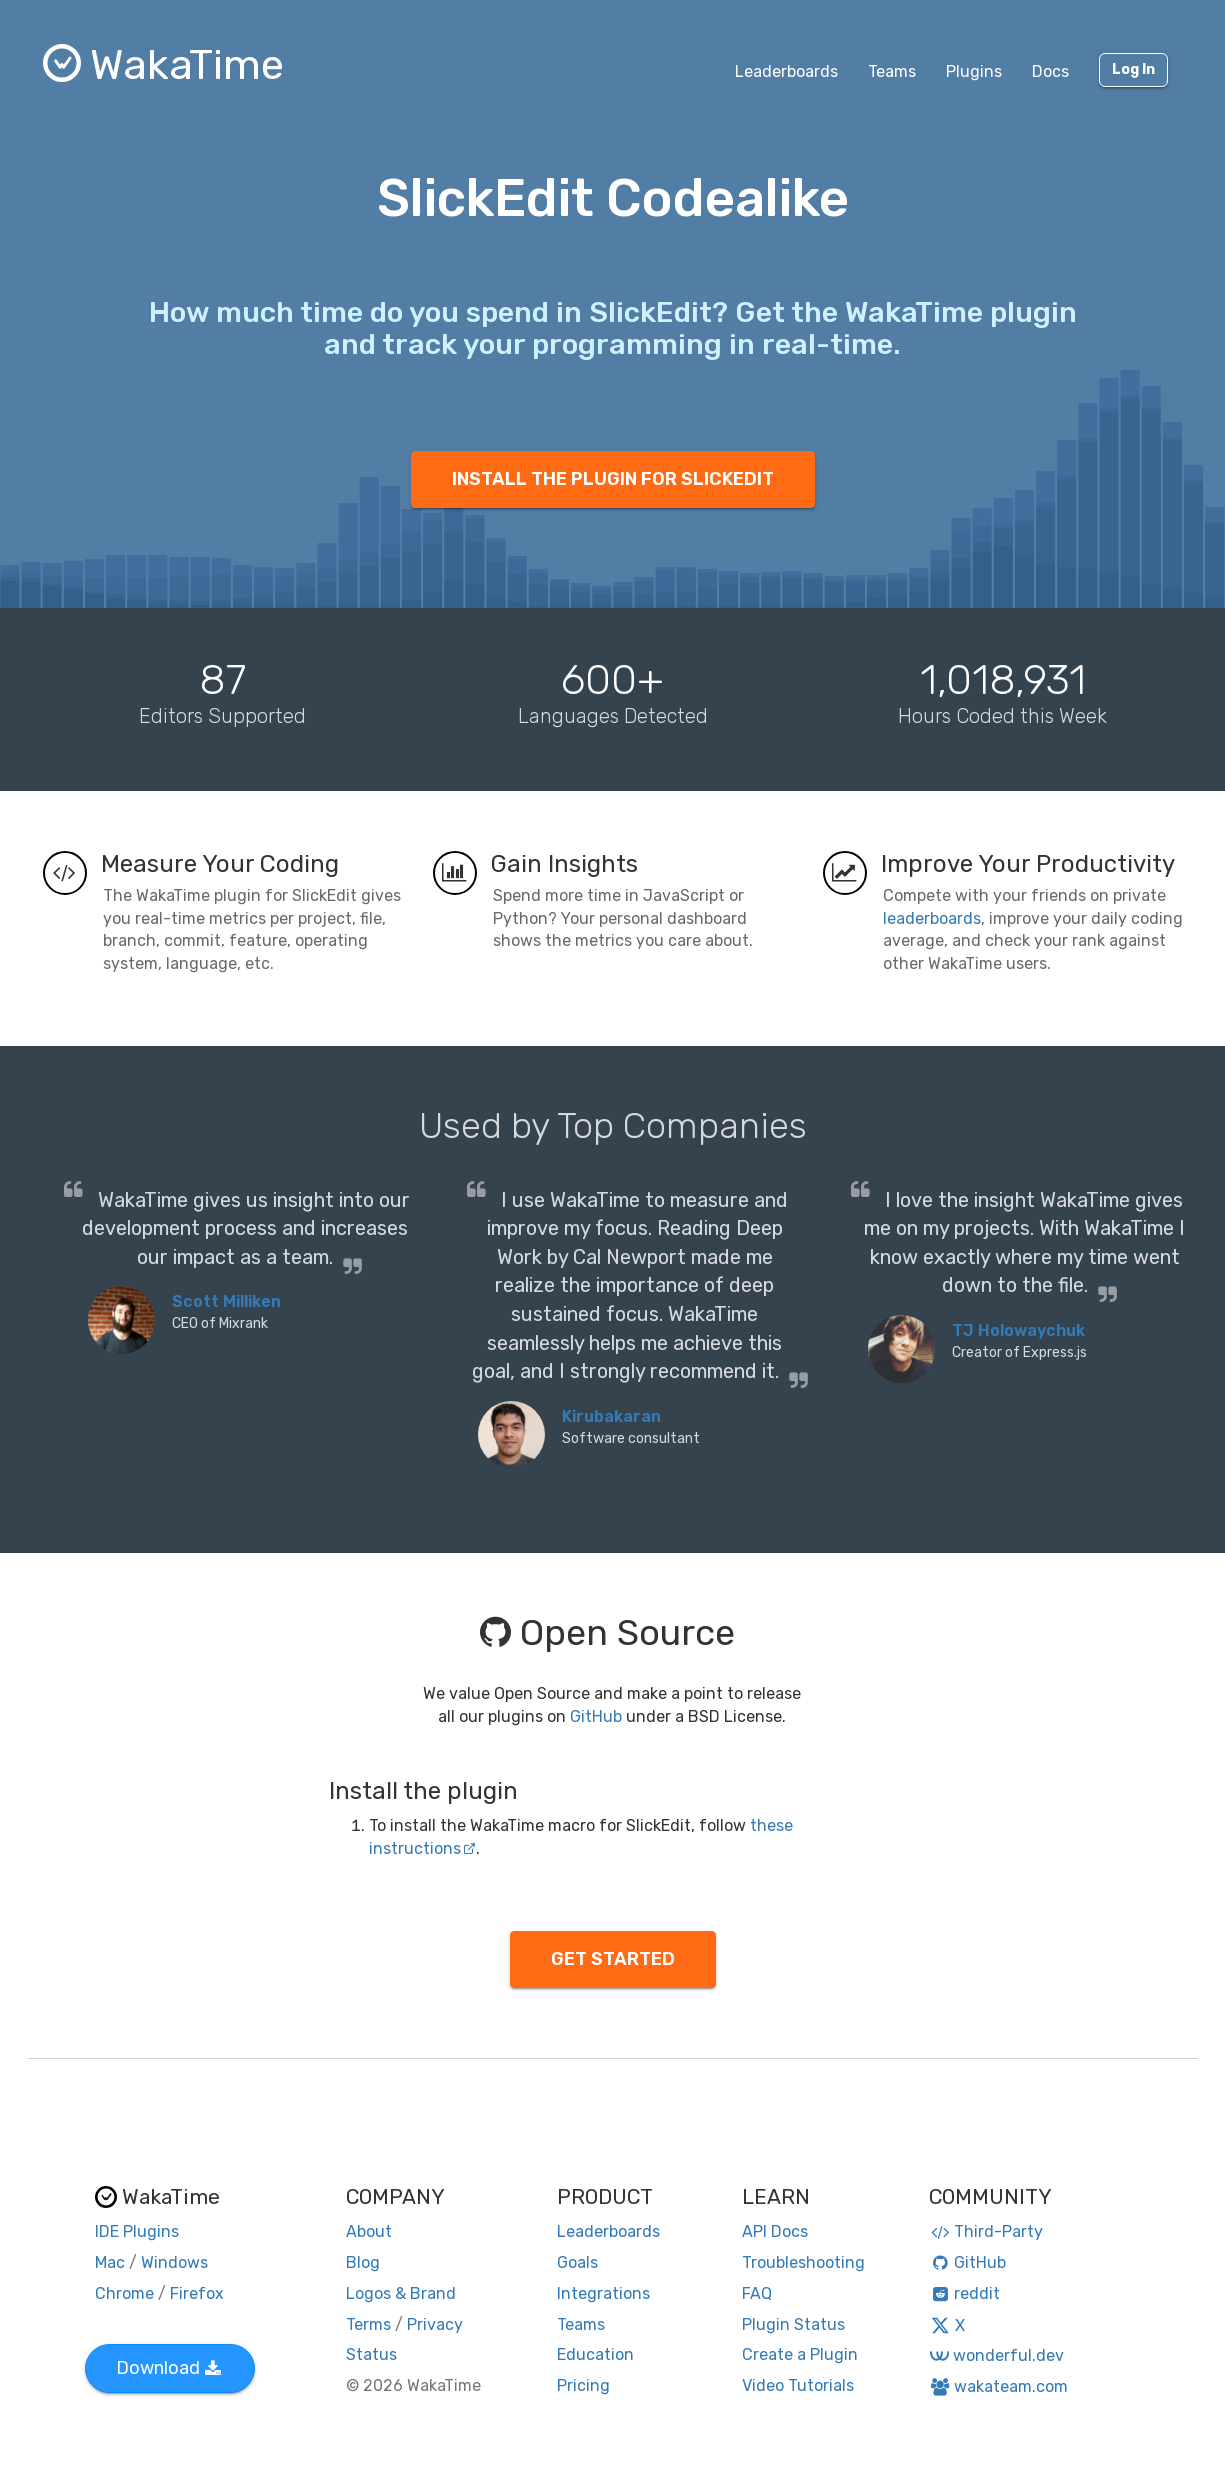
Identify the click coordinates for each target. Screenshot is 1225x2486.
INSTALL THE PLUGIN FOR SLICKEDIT (613, 479)
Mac (110, 2262)
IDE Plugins (137, 2231)
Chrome (124, 2293)
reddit (964, 2293)
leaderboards (932, 918)
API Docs (775, 2231)
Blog (363, 2262)
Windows (174, 2262)
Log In (1133, 69)
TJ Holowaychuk (1018, 1330)
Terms (368, 2324)
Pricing (583, 2385)
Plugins (974, 71)
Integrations (603, 2293)
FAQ (757, 2293)
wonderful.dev (996, 2355)
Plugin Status (793, 2324)
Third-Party (986, 2231)
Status (371, 2354)
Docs (1050, 71)
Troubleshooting (803, 2262)
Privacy (435, 2324)
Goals (577, 2262)
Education (595, 2354)
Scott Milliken (226, 1301)
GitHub (596, 1716)
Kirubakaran (611, 1416)
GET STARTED (613, 1959)
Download (168, 2368)
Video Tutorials (798, 2385)
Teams (892, 71)
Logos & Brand (401, 2293)
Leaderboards (786, 71)
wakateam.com (998, 2386)
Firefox (197, 2293)
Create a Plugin (800, 2354)
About (369, 2231)
